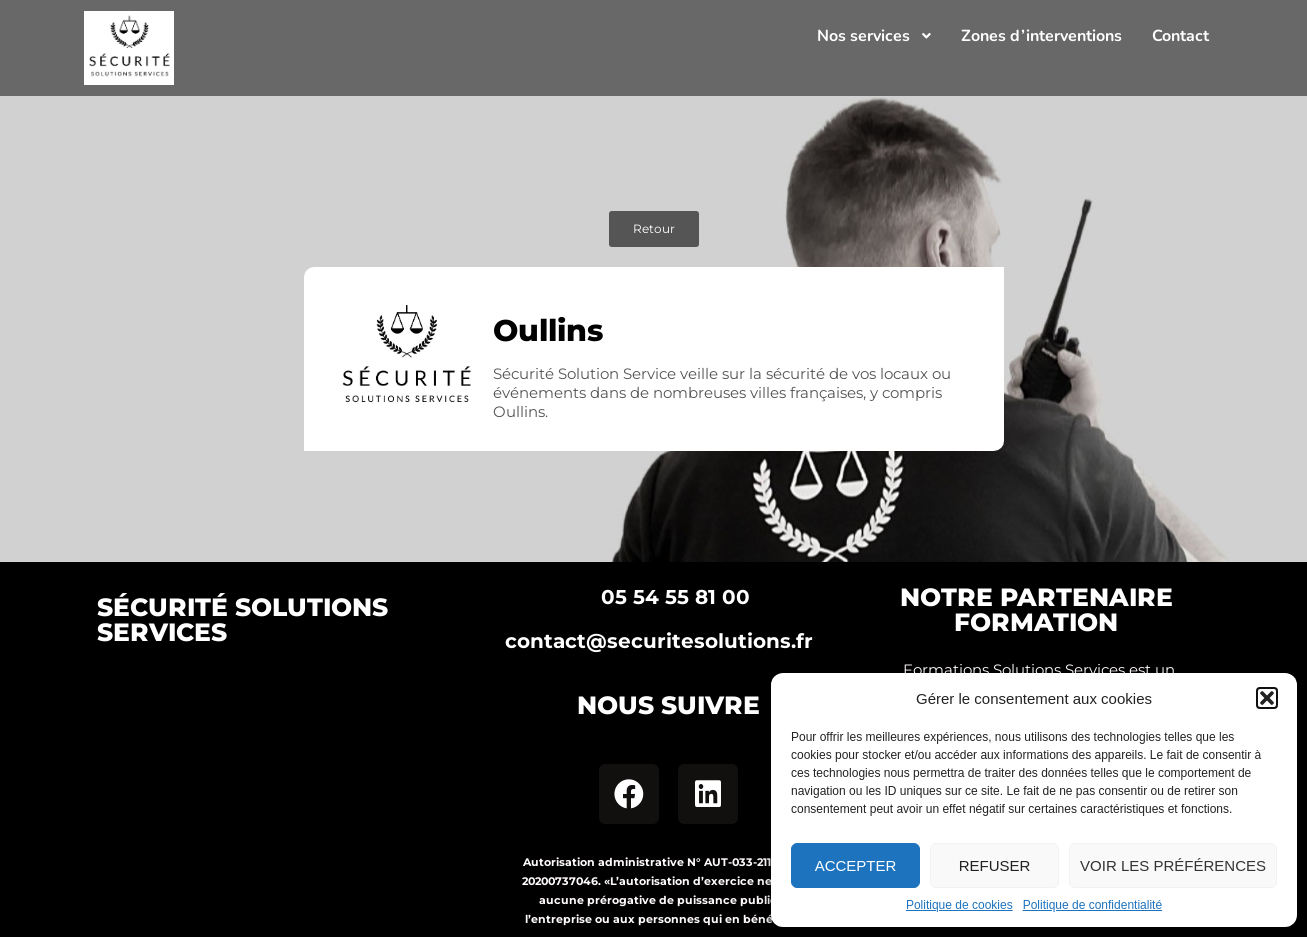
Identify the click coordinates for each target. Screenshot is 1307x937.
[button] (1267, 698)
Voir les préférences (1173, 865)
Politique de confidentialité (1092, 905)
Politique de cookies (959, 905)
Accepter (856, 865)
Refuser (995, 865)
